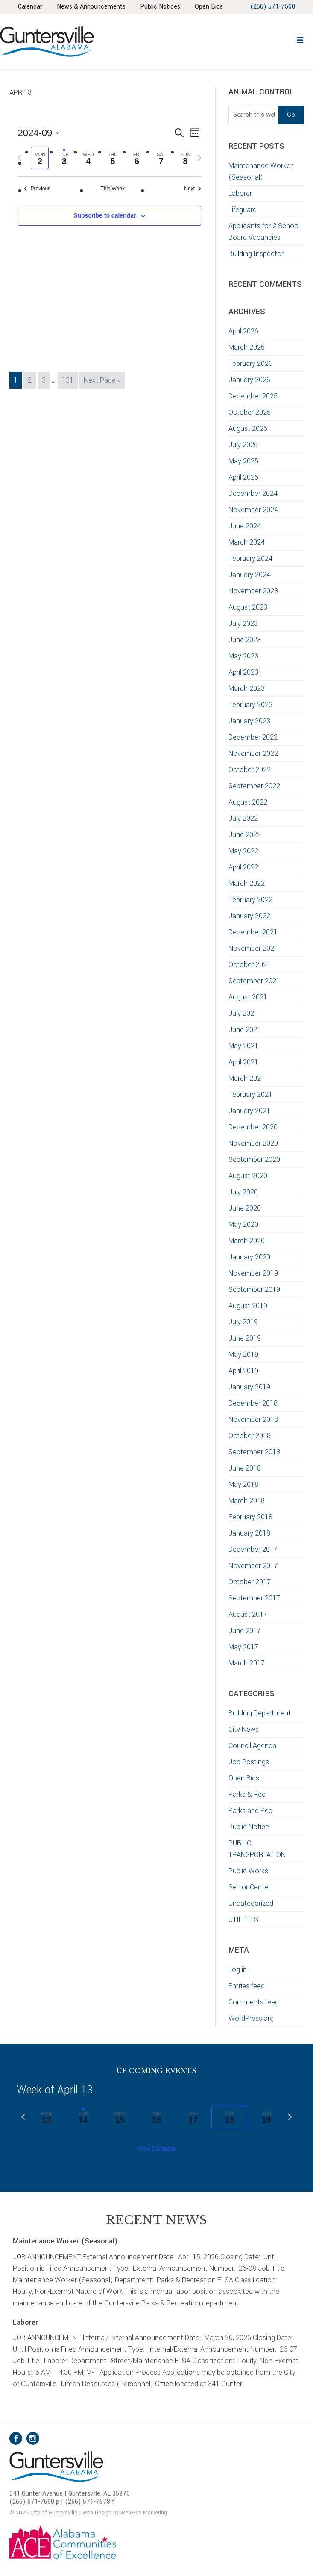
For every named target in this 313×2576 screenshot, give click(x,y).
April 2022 (243, 867)
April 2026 (243, 331)
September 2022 (254, 786)
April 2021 (243, 1062)
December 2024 (253, 493)
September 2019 (254, 1289)
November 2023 (253, 591)
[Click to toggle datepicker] (38, 133)
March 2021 (246, 1078)
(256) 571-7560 (272, 6)
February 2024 (250, 558)
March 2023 (246, 688)
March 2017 (246, 1663)
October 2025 (249, 412)
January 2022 (249, 916)
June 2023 (244, 640)
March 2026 (246, 347)
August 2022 (247, 802)
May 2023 (243, 656)
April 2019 (243, 1371)
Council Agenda (252, 1746)
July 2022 (243, 818)
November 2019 (253, 1273)
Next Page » (101, 381)
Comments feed (253, 2002)
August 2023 (247, 607)
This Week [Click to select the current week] (113, 189)
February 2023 (250, 705)
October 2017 (249, 1582)
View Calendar (156, 2148)
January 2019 (249, 1387)
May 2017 (243, 1647)
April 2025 (243, 477)
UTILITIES (243, 1920)
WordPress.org (251, 2018)
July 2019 (243, 1322)
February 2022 (250, 900)
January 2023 (249, 721)
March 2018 (246, 1501)
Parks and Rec (250, 1811)
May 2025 (243, 461)
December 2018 (253, 1403)
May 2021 (243, 1046)
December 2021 (253, 932)
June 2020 (244, 1208)
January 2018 (249, 1533)
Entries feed (246, 1986)
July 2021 (243, 1013)
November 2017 (253, 1566)
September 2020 (254, 1159)
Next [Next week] (192, 189)
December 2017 (253, 1549)
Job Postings (248, 1762)
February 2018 (250, 1517)
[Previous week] (19, 158)
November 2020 (253, 1143)
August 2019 (247, 1306)
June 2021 (244, 1030)
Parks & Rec (247, 1794)
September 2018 (254, 1452)
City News (243, 1729)
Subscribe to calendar (104, 215)
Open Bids (243, 1778)
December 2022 (253, 737)
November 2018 (253, 1419)
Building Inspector (256, 254)
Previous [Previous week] (37, 189)
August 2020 (247, 1176)
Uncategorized (250, 1903)
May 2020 (243, 1224)
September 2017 (254, 1598)
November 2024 (253, 510)
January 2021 (249, 1111)
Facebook (15, 2438)
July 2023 (243, 623)
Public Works (248, 1871)
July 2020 (243, 1192)
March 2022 (246, 883)
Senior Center (249, 1887)
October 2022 (249, 770)
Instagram (32, 2438)
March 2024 (246, 542)
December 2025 (253, 396)
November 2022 (253, 753)
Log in (237, 1970)
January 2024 (249, 575)
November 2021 (253, 948)
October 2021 (249, 965)
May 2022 (243, 851)
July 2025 (243, 445)
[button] (300, 39)
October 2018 (249, 1436)
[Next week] (199, 158)
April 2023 (243, 672)
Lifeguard (242, 210)
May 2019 (243, 1354)
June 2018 (244, 1468)
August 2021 (247, 997)
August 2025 (247, 428)
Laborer (240, 193)
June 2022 (244, 835)
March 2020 (246, 1241)
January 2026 (249, 380)
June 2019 (244, 1338)
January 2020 (249, 1257)
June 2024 (244, 526)
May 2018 (243, 1484)
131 (69, 379)
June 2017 (244, 1631)
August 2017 (247, 1614)
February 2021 (250, 1094)
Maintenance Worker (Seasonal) (65, 2241)
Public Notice (248, 1827)
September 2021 (254, 981)
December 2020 (253, 1127)
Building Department (259, 1713)
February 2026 (250, 363)
